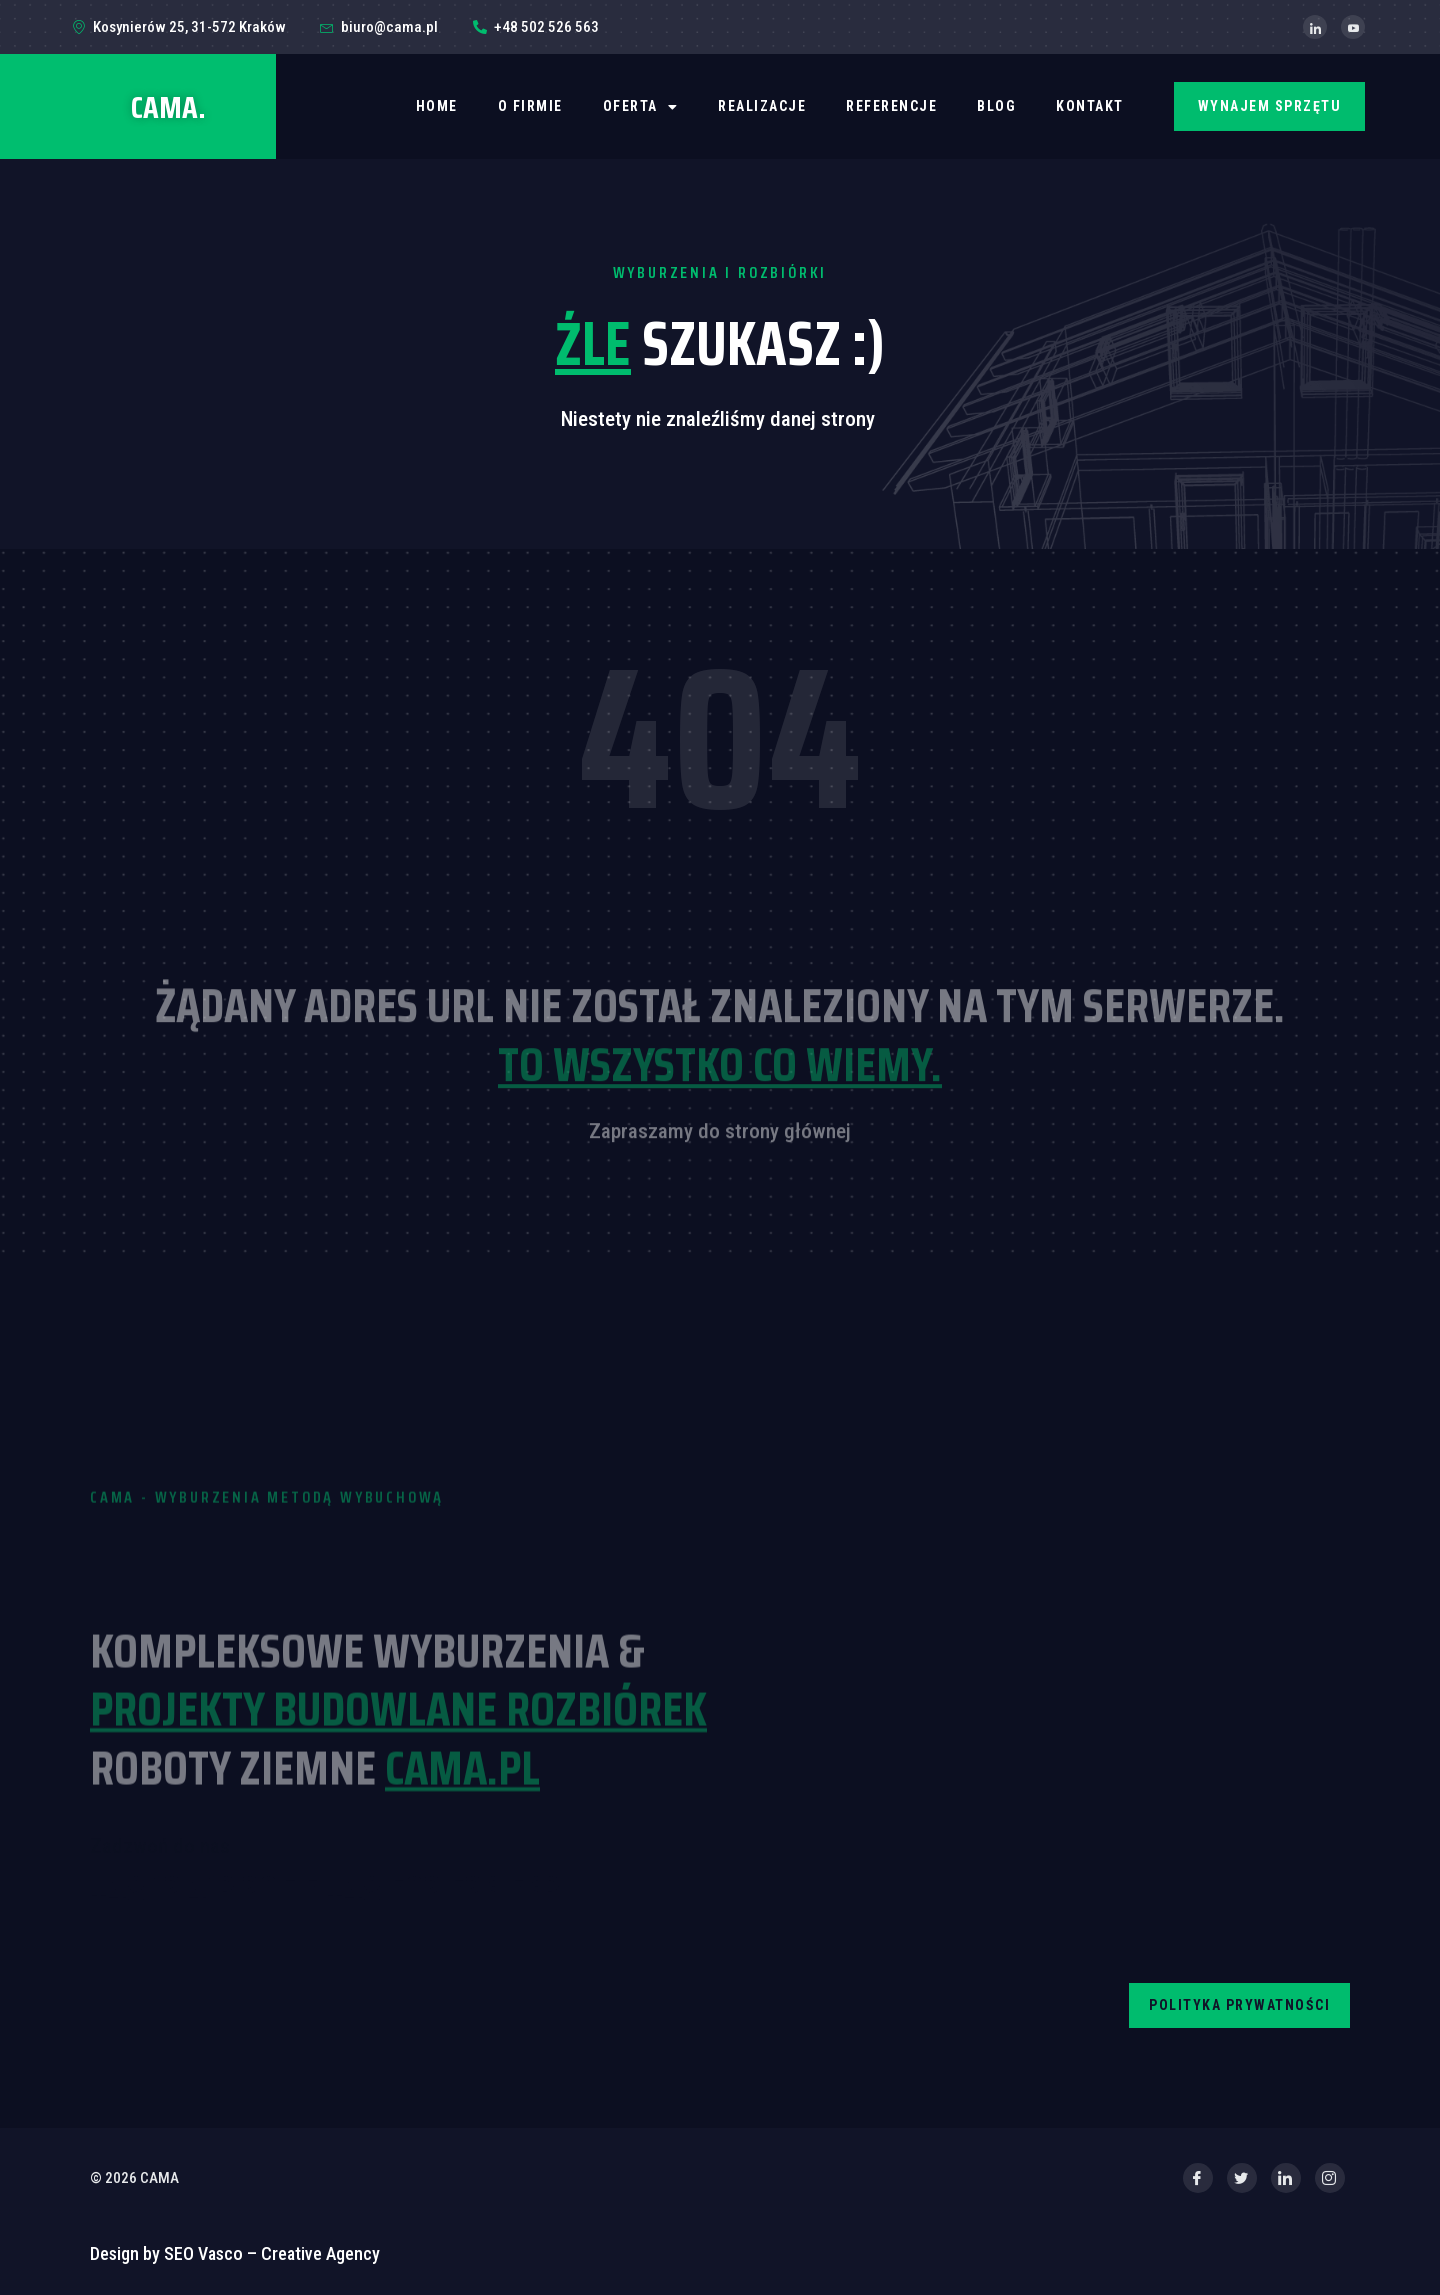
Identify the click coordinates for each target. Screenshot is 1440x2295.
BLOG (996, 106)
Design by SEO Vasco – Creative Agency (235, 2253)
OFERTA (641, 107)
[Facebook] (1198, 2178)
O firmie (530, 106)
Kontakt (1090, 106)
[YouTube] (1353, 27)
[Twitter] (1242, 2178)
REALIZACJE (762, 106)
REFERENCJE (891, 106)
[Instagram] (1330, 2178)
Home (437, 106)
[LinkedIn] (1315, 27)
